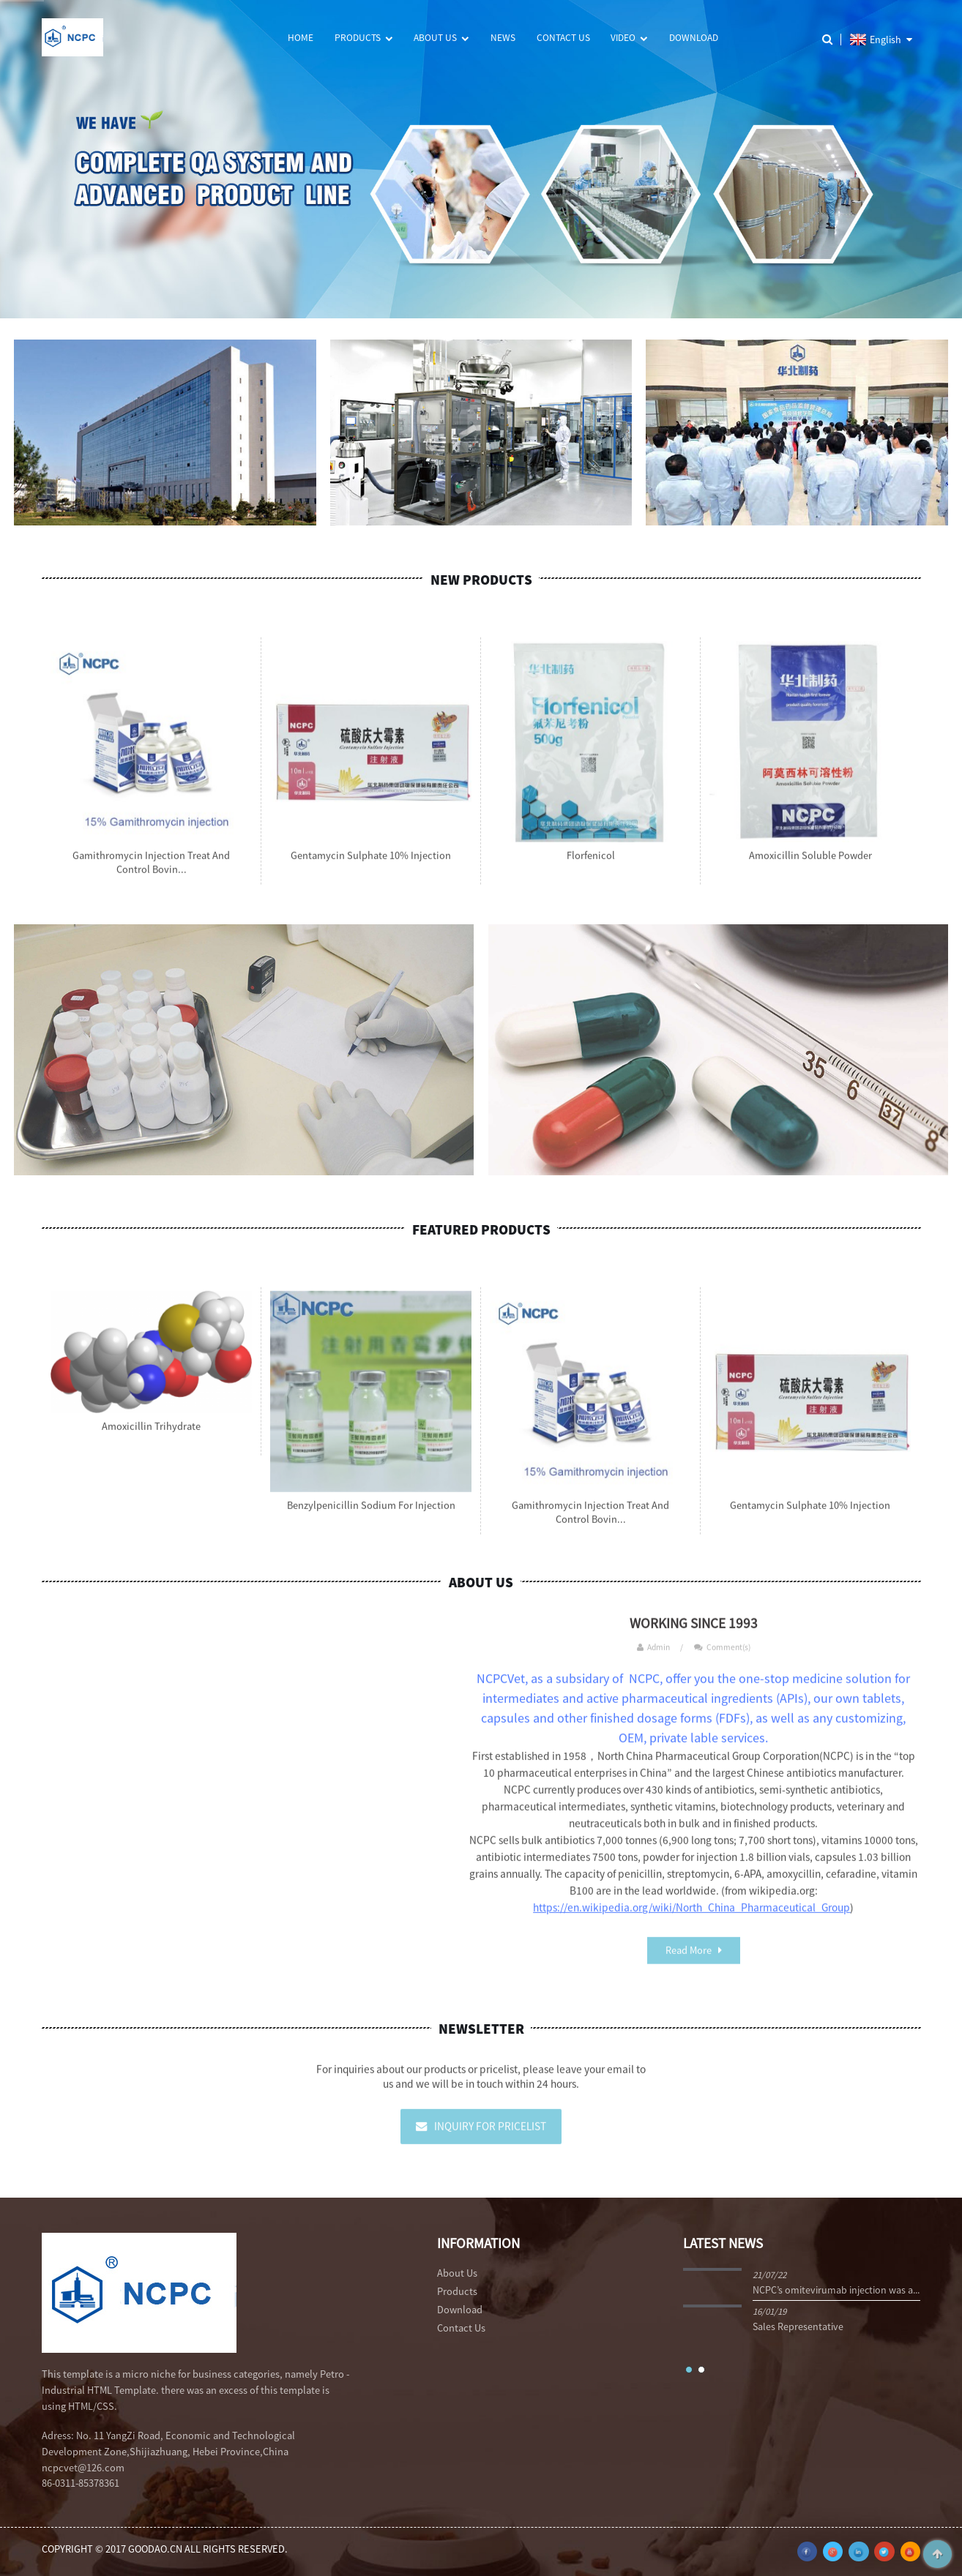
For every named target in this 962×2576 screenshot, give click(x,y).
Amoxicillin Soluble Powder (810, 866)
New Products (481, 579)
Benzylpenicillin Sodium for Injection (371, 1516)
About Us (441, 38)
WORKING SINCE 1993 (694, 1634)
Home (300, 37)
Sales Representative (798, 2326)
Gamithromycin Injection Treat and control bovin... (151, 873)
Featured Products (481, 1229)
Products (363, 38)
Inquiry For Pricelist (490, 2137)
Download (693, 37)
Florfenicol (591, 866)
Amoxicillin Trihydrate (151, 1437)
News (503, 37)
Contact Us (563, 37)
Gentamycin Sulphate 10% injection (371, 866)
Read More (688, 1960)
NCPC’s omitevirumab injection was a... (836, 2289)
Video (629, 38)
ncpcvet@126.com (83, 2467)
